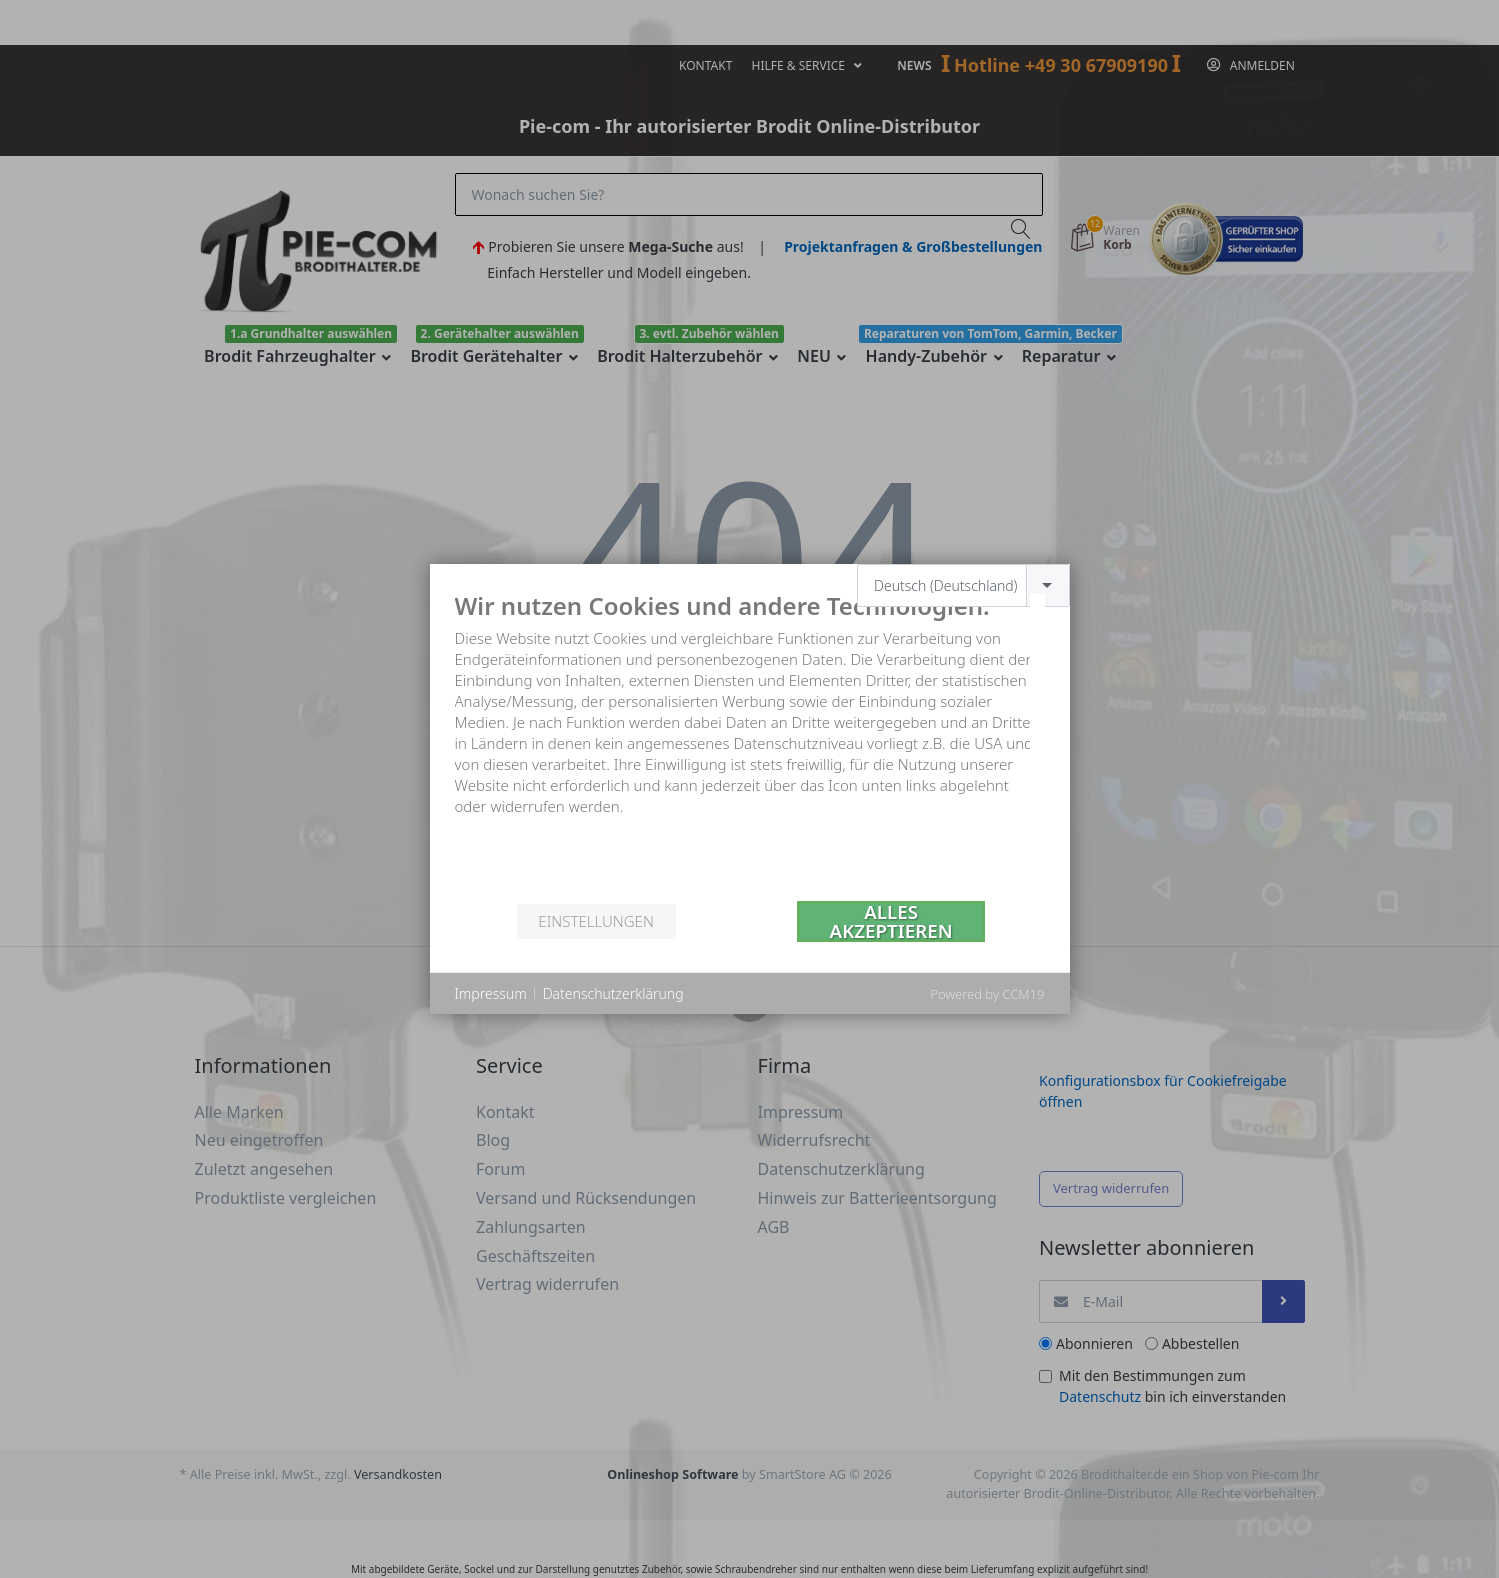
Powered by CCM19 (987, 994)
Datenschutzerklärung (613, 993)
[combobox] (963, 585)
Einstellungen (595, 921)
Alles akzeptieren (891, 921)
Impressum (491, 993)
